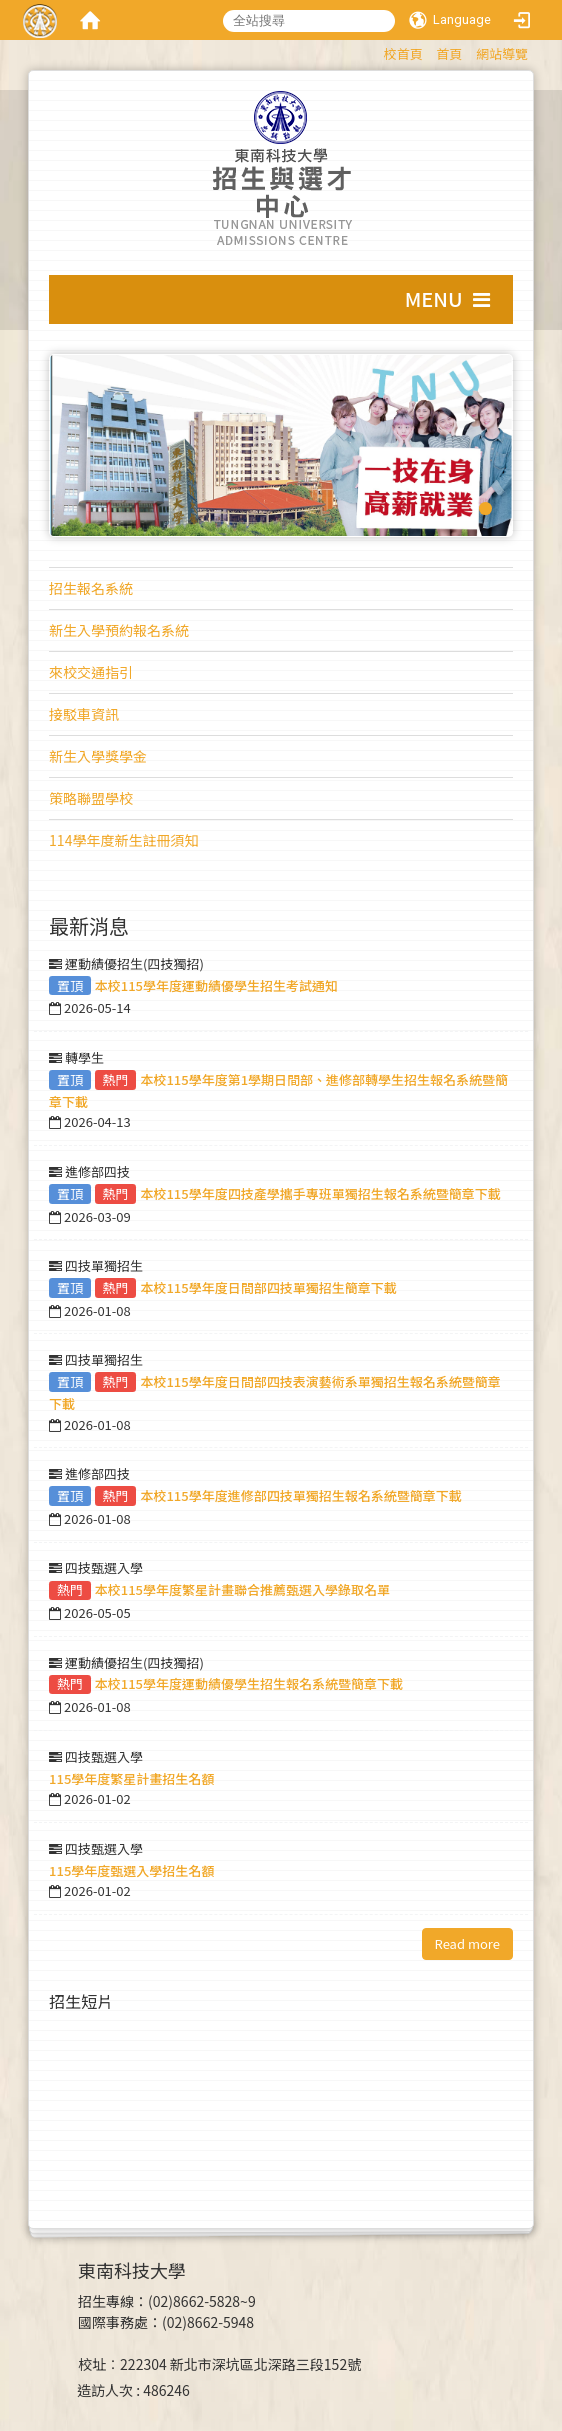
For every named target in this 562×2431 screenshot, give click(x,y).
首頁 (449, 53)
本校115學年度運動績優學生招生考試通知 (216, 985)
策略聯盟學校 (91, 798)
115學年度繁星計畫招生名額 (131, 1778)
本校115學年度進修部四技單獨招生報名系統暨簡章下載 (300, 1495)
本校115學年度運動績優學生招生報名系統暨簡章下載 (249, 1683)
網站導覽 (502, 53)
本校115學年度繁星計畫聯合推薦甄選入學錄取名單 (242, 1589)
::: (374, 50)
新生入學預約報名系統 (119, 630)
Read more (467, 1943)
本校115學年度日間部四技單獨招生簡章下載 (268, 1287)
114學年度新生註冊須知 (123, 840)
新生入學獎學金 (98, 756)
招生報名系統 (91, 588)
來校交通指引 (91, 672)
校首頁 (403, 53)
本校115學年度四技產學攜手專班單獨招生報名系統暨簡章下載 (320, 1193)
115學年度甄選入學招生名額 (131, 1870)
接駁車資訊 (84, 714)
